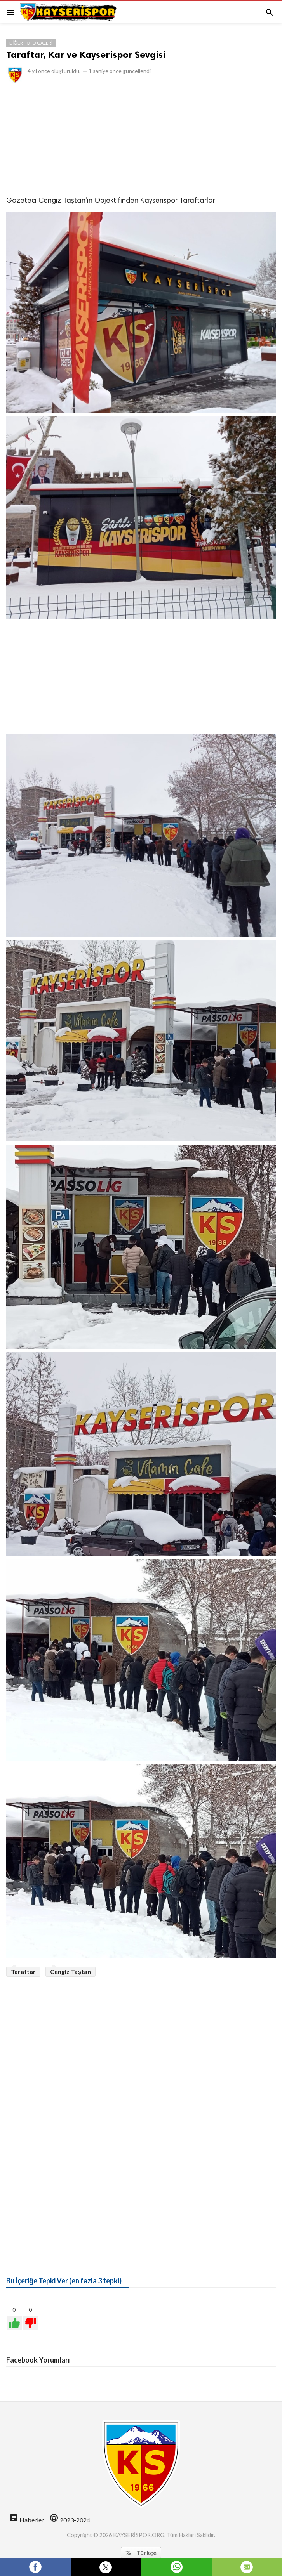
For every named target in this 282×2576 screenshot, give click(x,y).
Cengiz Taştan (70, 1971)
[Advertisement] (141, 139)
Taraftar (23, 1971)
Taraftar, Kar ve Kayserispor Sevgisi (85, 54)
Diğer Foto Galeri (30, 43)
